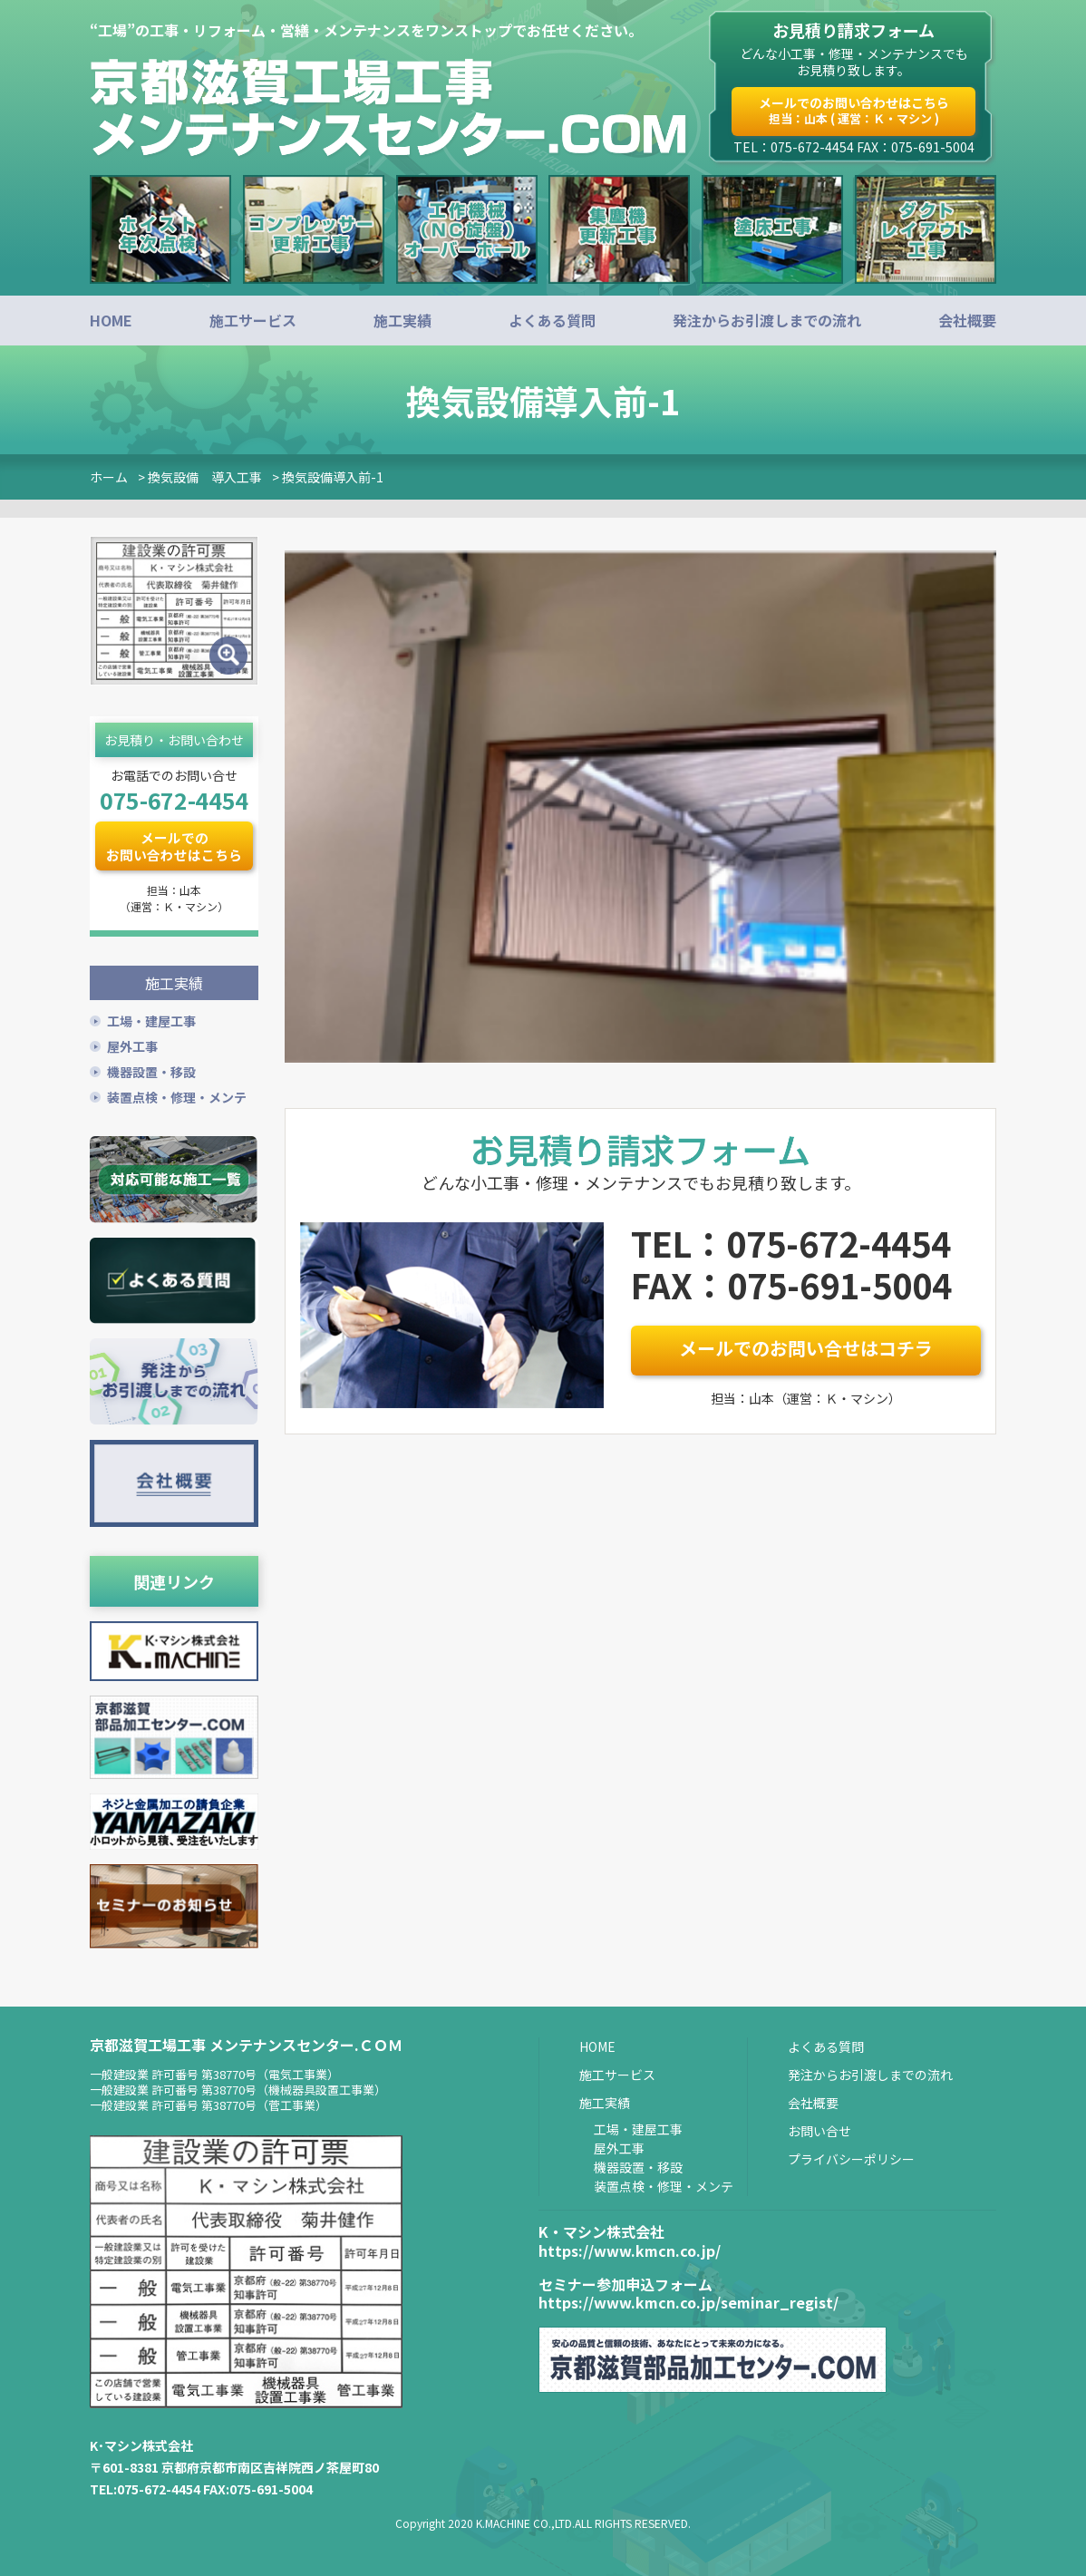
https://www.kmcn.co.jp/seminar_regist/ (688, 2301)
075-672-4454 (174, 799)
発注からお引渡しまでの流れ (767, 320)
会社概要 (967, 320)
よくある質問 (552, 320)
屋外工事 (132, 1044)
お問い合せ (819, 2129)
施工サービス (252, 320)
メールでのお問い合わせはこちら (854, 110)
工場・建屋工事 (151, 1019)
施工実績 (402, 320)
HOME (111, 320)
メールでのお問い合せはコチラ (806, 1348)
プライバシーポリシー (851, 2157)
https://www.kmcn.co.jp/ (629, 2249)
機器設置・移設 (151, 1070)
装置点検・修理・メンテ (177, 1095)
